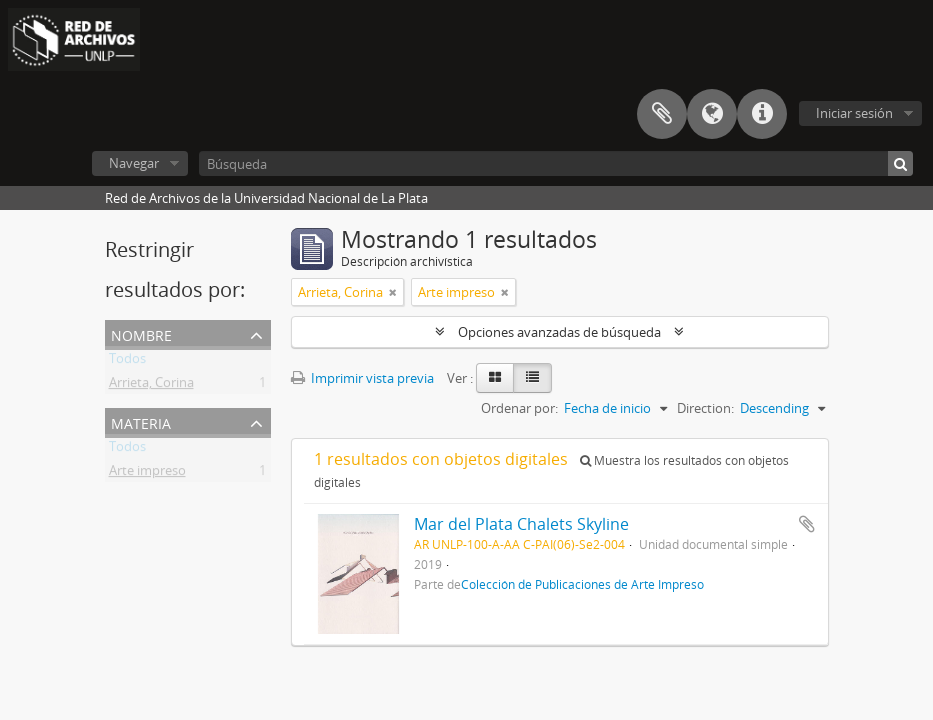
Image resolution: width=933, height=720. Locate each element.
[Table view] (532, 378)
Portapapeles (662, 114)
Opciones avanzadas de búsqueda (559, 332)
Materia (141, 421)
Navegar (134, 163)
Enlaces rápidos (762, 114)
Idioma (712, 114)
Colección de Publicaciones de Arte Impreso (582, 584)
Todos (127, 362)
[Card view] (495, 378)
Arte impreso (147, 474)
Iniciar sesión (854, 113)
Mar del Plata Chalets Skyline (521, 524)
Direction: (705, 408)
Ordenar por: (519, 408)
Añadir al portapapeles (807, 524)
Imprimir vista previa (362, 378)
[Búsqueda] (556, 163)
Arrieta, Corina (151, 386)
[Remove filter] (393, 292)
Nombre (141, 333)
